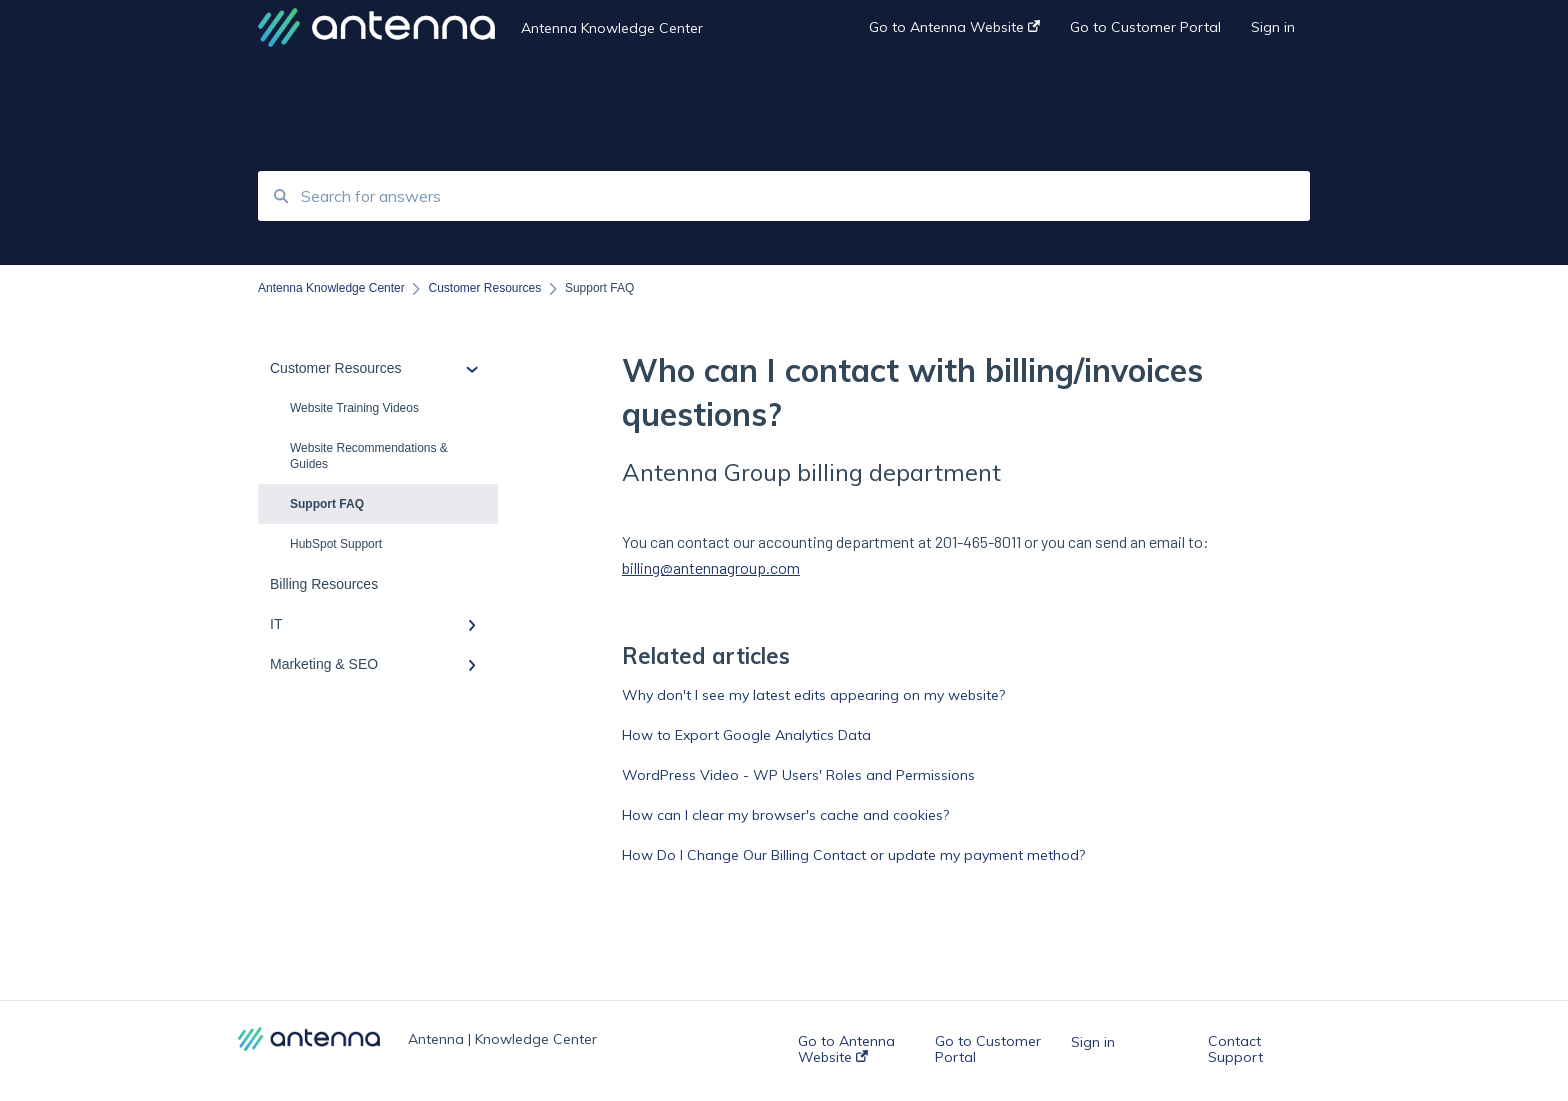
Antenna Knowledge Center (612, 28)
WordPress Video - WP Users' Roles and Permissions (798, 775)
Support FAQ (327, 504)
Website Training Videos (354, 408)
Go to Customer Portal (988, 1049)
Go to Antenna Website (846, 1049)
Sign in (1093, 1042)
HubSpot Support (336, 544)
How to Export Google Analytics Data (746, 735)
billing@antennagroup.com (711, 567)
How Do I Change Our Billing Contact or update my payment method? (853, 855)
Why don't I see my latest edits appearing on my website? (813, 695)
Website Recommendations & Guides (369, 456)
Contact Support (1235, 1049)
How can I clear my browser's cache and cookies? (785, 815)
